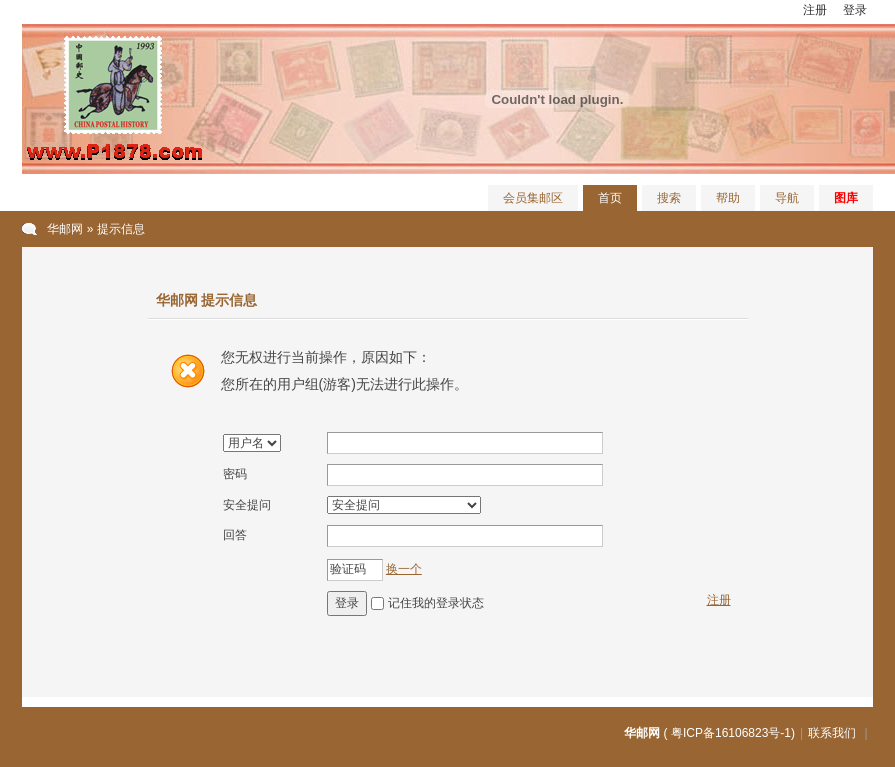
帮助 (728, 198)
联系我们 (832, 733)
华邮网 (65, 229)
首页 (610, 198)
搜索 (669, 198)
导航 (787, 198)
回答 (235, 535)
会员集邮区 (533, 198)
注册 (815, 10)
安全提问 (247, 505)
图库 (846, 198)
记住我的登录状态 (436, 603)
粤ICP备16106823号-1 (731, 733)
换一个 (404, 569)
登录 (855, 10)
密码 (235, 474)
